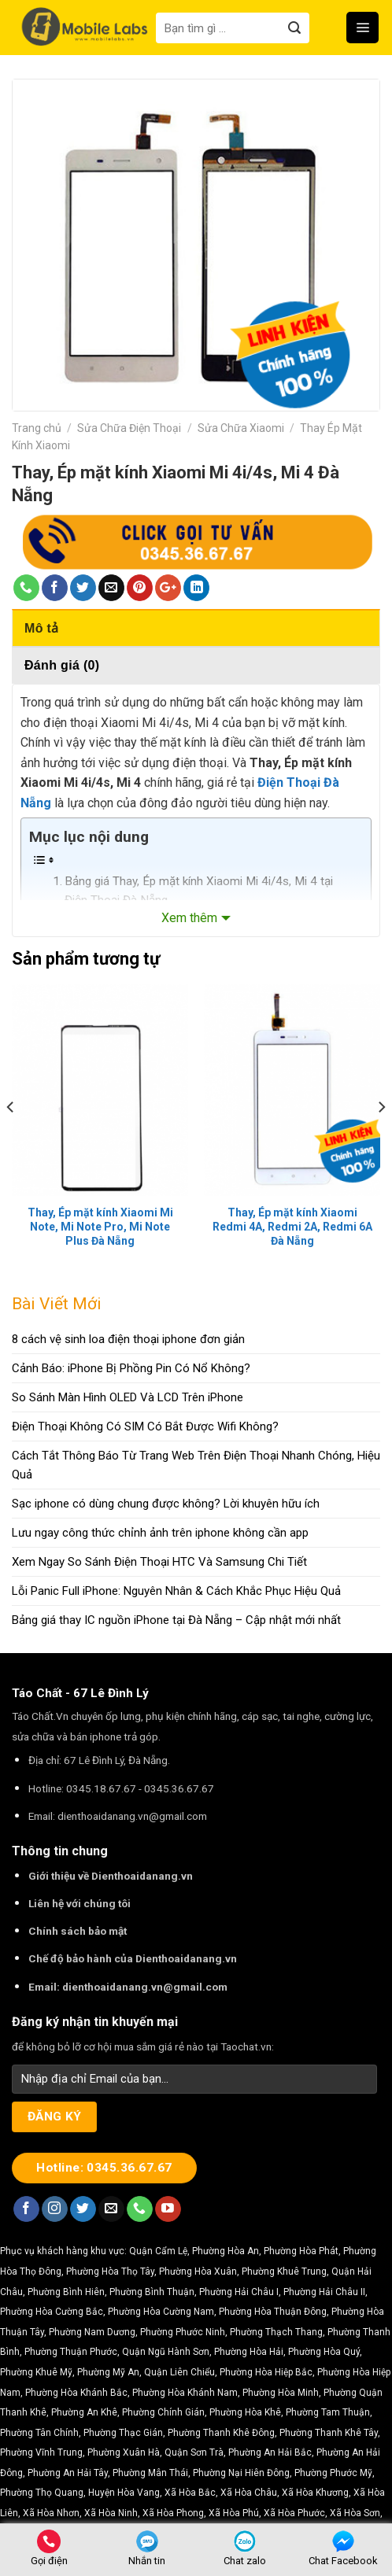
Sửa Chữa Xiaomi (241, 428)
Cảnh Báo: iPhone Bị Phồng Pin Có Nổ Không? (131, 1368)
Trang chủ (36, 428)
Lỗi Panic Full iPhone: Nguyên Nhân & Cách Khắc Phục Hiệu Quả (176, 1591)
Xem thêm (189, 917)
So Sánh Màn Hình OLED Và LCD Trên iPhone (127, 1397)
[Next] (381, 1138)
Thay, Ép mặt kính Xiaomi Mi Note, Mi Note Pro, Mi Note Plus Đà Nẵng (100, 1226)
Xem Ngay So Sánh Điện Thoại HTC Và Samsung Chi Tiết (159, 1562)
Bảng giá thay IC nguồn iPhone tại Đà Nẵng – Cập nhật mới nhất (176, 1620)
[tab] (196, 628)
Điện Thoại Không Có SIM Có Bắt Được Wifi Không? (145, 1426)
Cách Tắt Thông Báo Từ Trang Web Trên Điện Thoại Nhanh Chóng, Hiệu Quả (196, 1465)
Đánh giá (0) (61, 665)
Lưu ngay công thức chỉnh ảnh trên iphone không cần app (160, 1533)
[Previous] (11, 1138)
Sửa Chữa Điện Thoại (129, 428)
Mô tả (41, 628)
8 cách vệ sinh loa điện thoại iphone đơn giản (128, 1339)
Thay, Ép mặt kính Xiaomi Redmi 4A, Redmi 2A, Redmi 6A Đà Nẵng (292, 1226)
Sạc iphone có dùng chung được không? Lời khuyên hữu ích (166, 1504)
